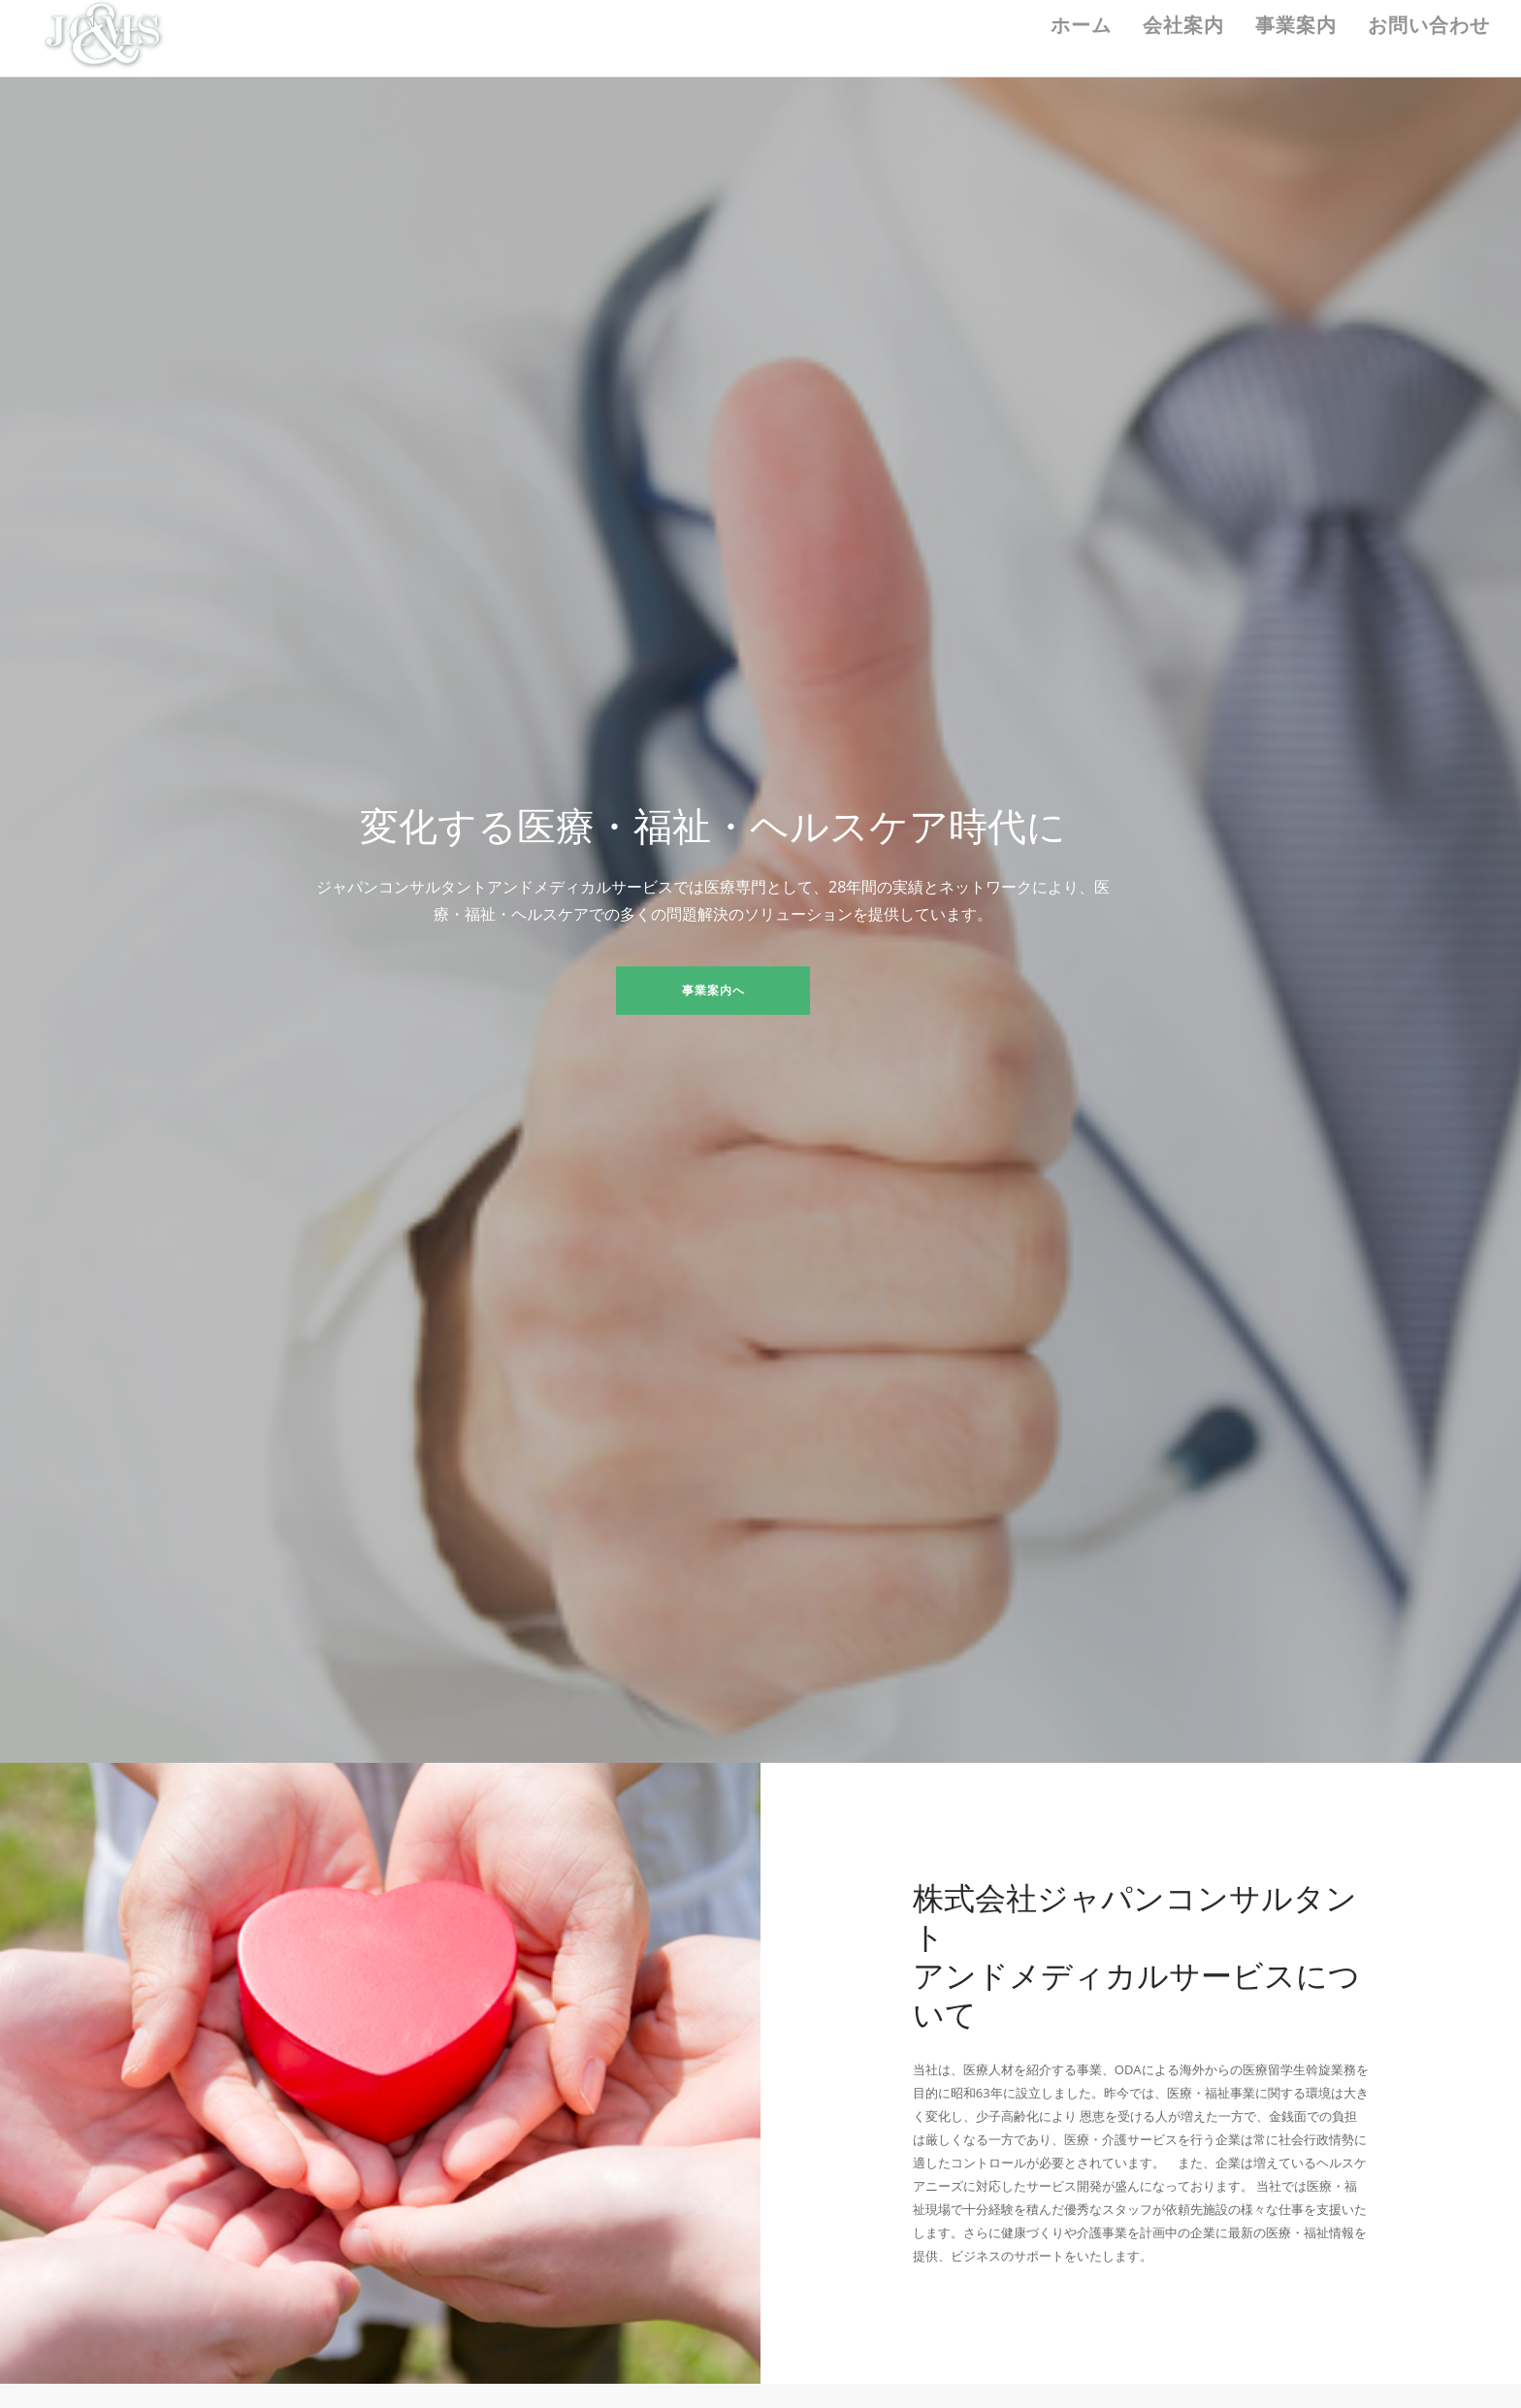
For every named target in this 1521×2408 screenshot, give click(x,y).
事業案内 (1296, 25)
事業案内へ (713, 990)
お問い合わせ (1429, 25)
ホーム (1081, 25)
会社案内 (1183, 25)
